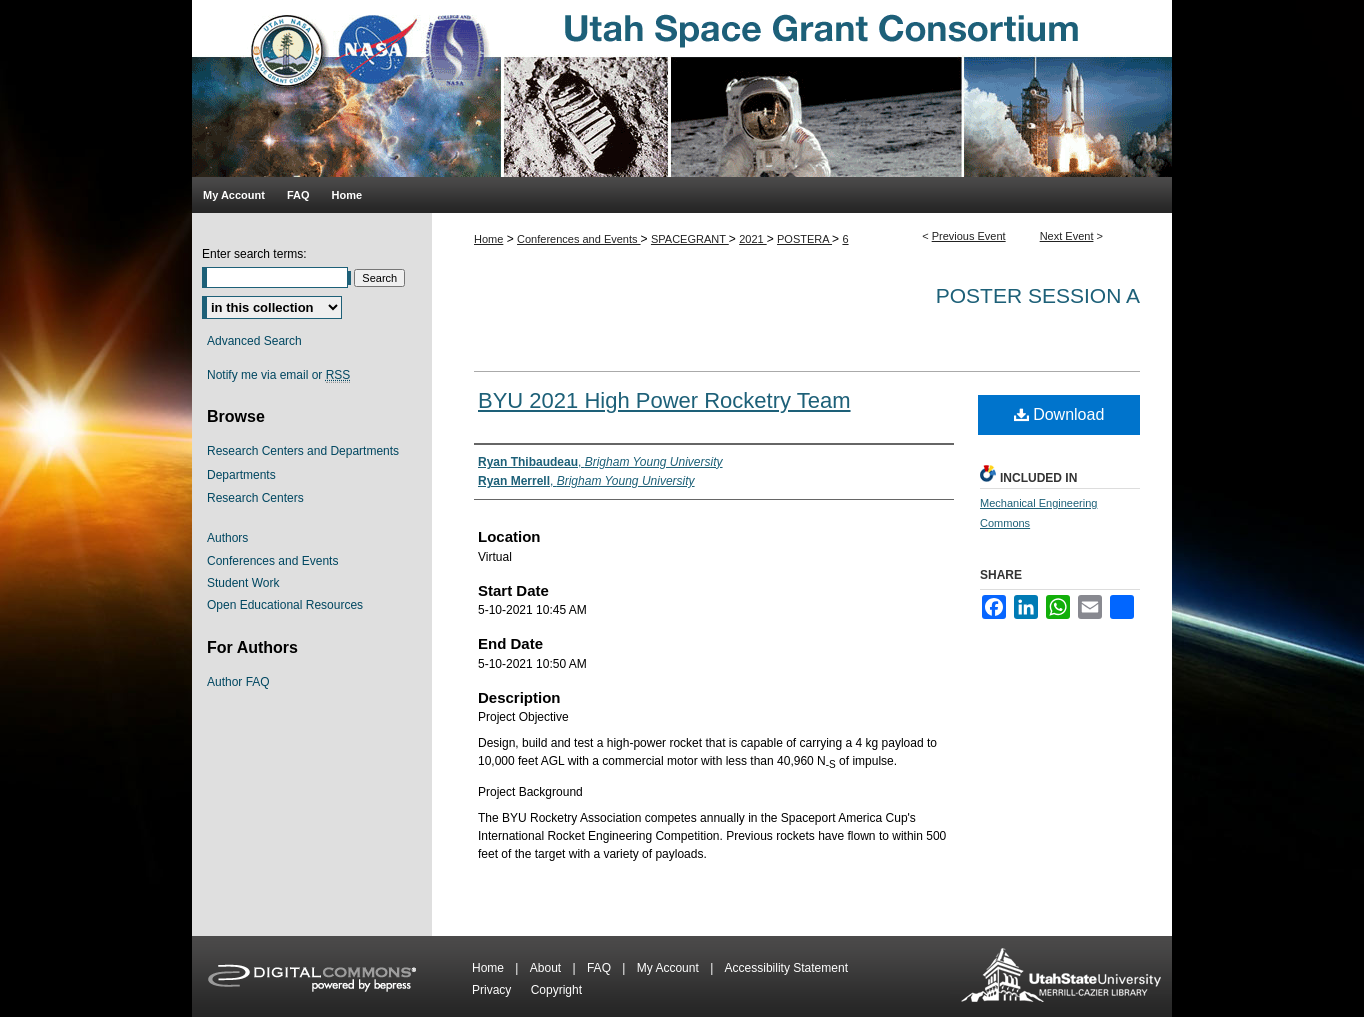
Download (1059, 414)
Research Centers (255, 498)
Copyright (556, 990)
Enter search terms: (254, 254)
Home (488, 239)
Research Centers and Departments (303, 451)
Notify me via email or (278, 375)
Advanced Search (254, 341)
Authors (227, 538)
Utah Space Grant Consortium (682, 88)
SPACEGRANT (690, 239)
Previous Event (969, 236)
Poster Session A (1038, 295)
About (547, 968)
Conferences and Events (579, 239)
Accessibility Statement (786, 968)
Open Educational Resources (285, 605)
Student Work (243, 583)
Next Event (1067, 236)
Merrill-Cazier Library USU (1061, 976)
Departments (241, 475)
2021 (753, 239)
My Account (669, 968)
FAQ (600, 968)
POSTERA (804, 239)
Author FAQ (238, 682)
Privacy (493, 990)
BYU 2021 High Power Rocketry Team (664, 400)
